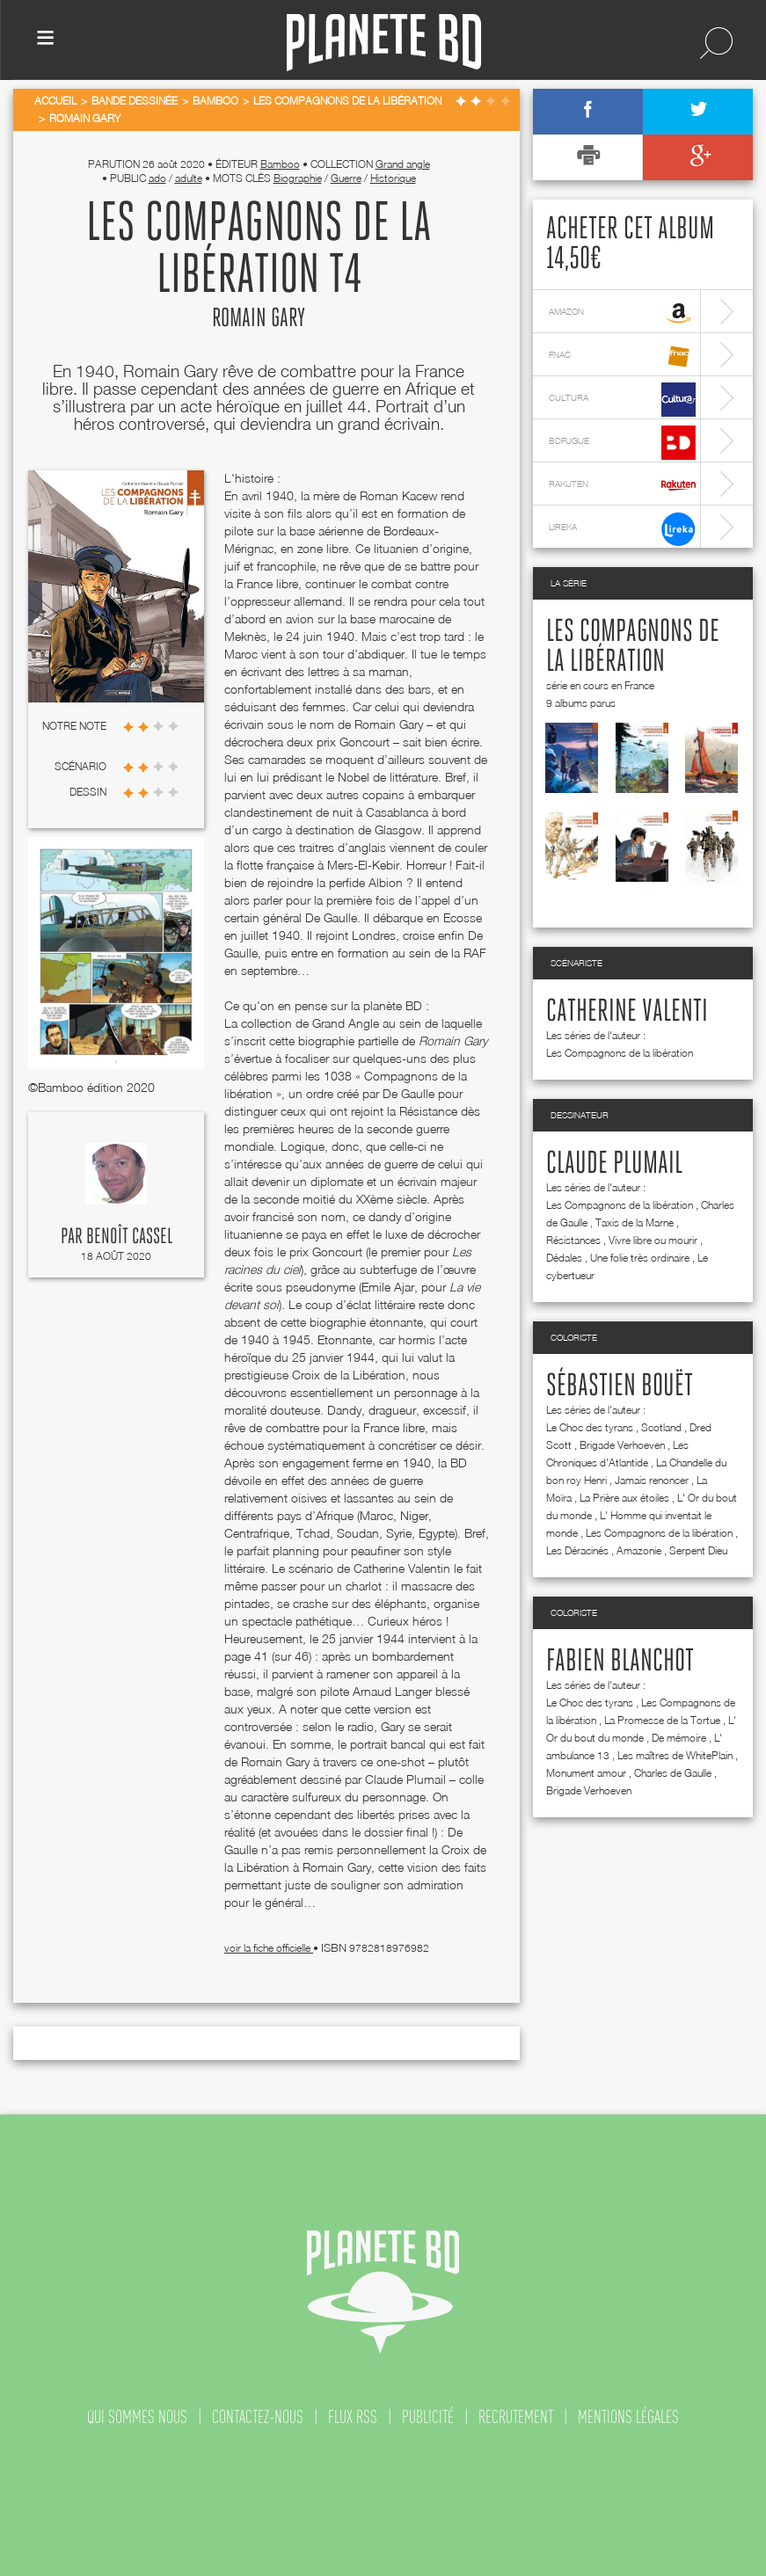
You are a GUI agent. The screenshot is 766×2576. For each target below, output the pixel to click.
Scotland (661, 1427)
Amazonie (638, 1550)
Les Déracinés (577, 1550)
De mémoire (679, 1737)
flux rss (352, 2417)
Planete (384, 42)
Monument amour (586, 1772)
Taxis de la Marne (634, 1222)
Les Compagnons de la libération (619, 1052)
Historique (393, 178)
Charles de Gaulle (672, 1772)
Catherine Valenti (627, 1012)
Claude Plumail (614, 1164)
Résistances (573, 1240)
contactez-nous (257, 2417)
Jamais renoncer (652, 1480)
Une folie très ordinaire (639, 1257)
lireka (622, 529)
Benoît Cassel (129, 1237)
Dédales (564, 1257)
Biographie (298, 178)
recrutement (515, 2417)
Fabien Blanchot (620, 1662)
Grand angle (403, 164)
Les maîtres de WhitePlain (675, 1755)
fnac (622, 356)
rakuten (622, 486)
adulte (188, 178)
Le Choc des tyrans (589, 1427)
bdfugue (622, 443)
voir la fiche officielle (268, 1947)
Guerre (346, 178)
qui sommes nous (137, 2417)
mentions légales (628, 2417)
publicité (428, 2417)
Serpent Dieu (698, 1550)
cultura (622, 399)
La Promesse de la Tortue (662, 1720)
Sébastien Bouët (619, 1386)
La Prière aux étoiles (624, 1497)
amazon (622, 313)
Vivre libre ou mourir (653, 1240)
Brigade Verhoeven (622, 1445)
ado (157, 178)
